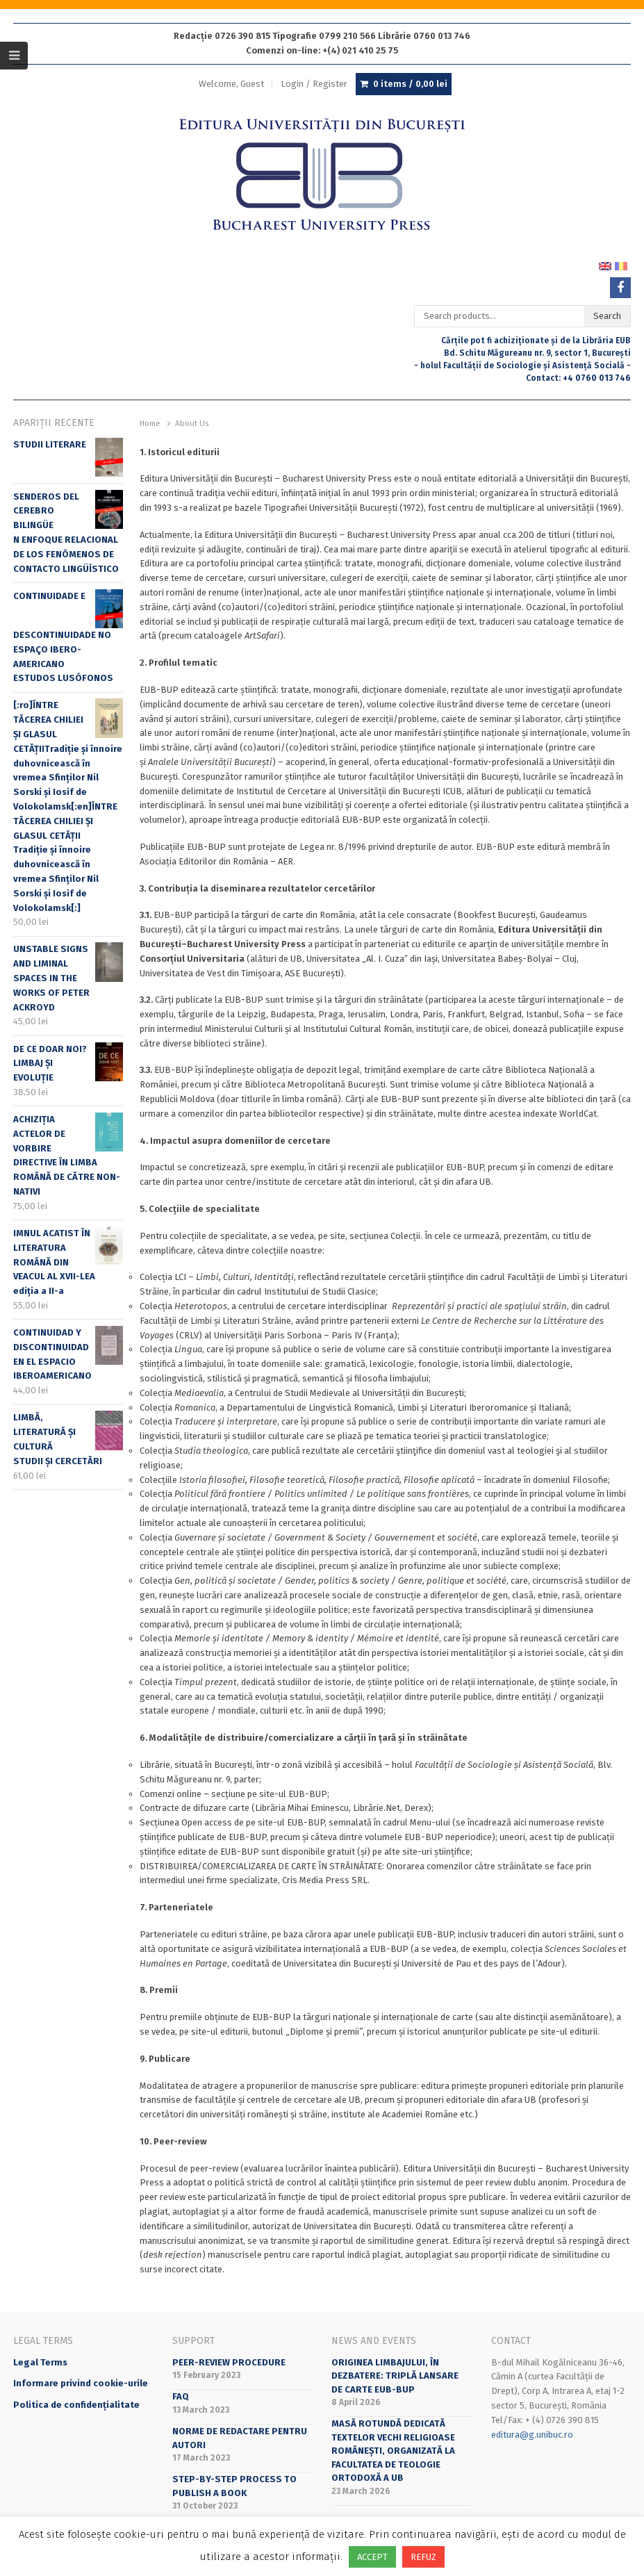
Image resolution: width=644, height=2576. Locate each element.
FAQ (180, 2396)
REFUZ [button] (423, 2557)
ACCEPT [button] (372, 2557)
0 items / (410, 84)
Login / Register (314, 84)
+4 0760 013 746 (597, 378)
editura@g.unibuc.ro (532, 2434)
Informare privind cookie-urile (80, 2383)
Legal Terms (40, 2362)
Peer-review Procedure (229, 2362)
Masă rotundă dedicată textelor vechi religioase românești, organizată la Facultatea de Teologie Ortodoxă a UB (393, 2450)
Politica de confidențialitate (76, 2404)
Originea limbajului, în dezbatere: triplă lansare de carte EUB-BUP (395, 2376)
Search (607, 316)
